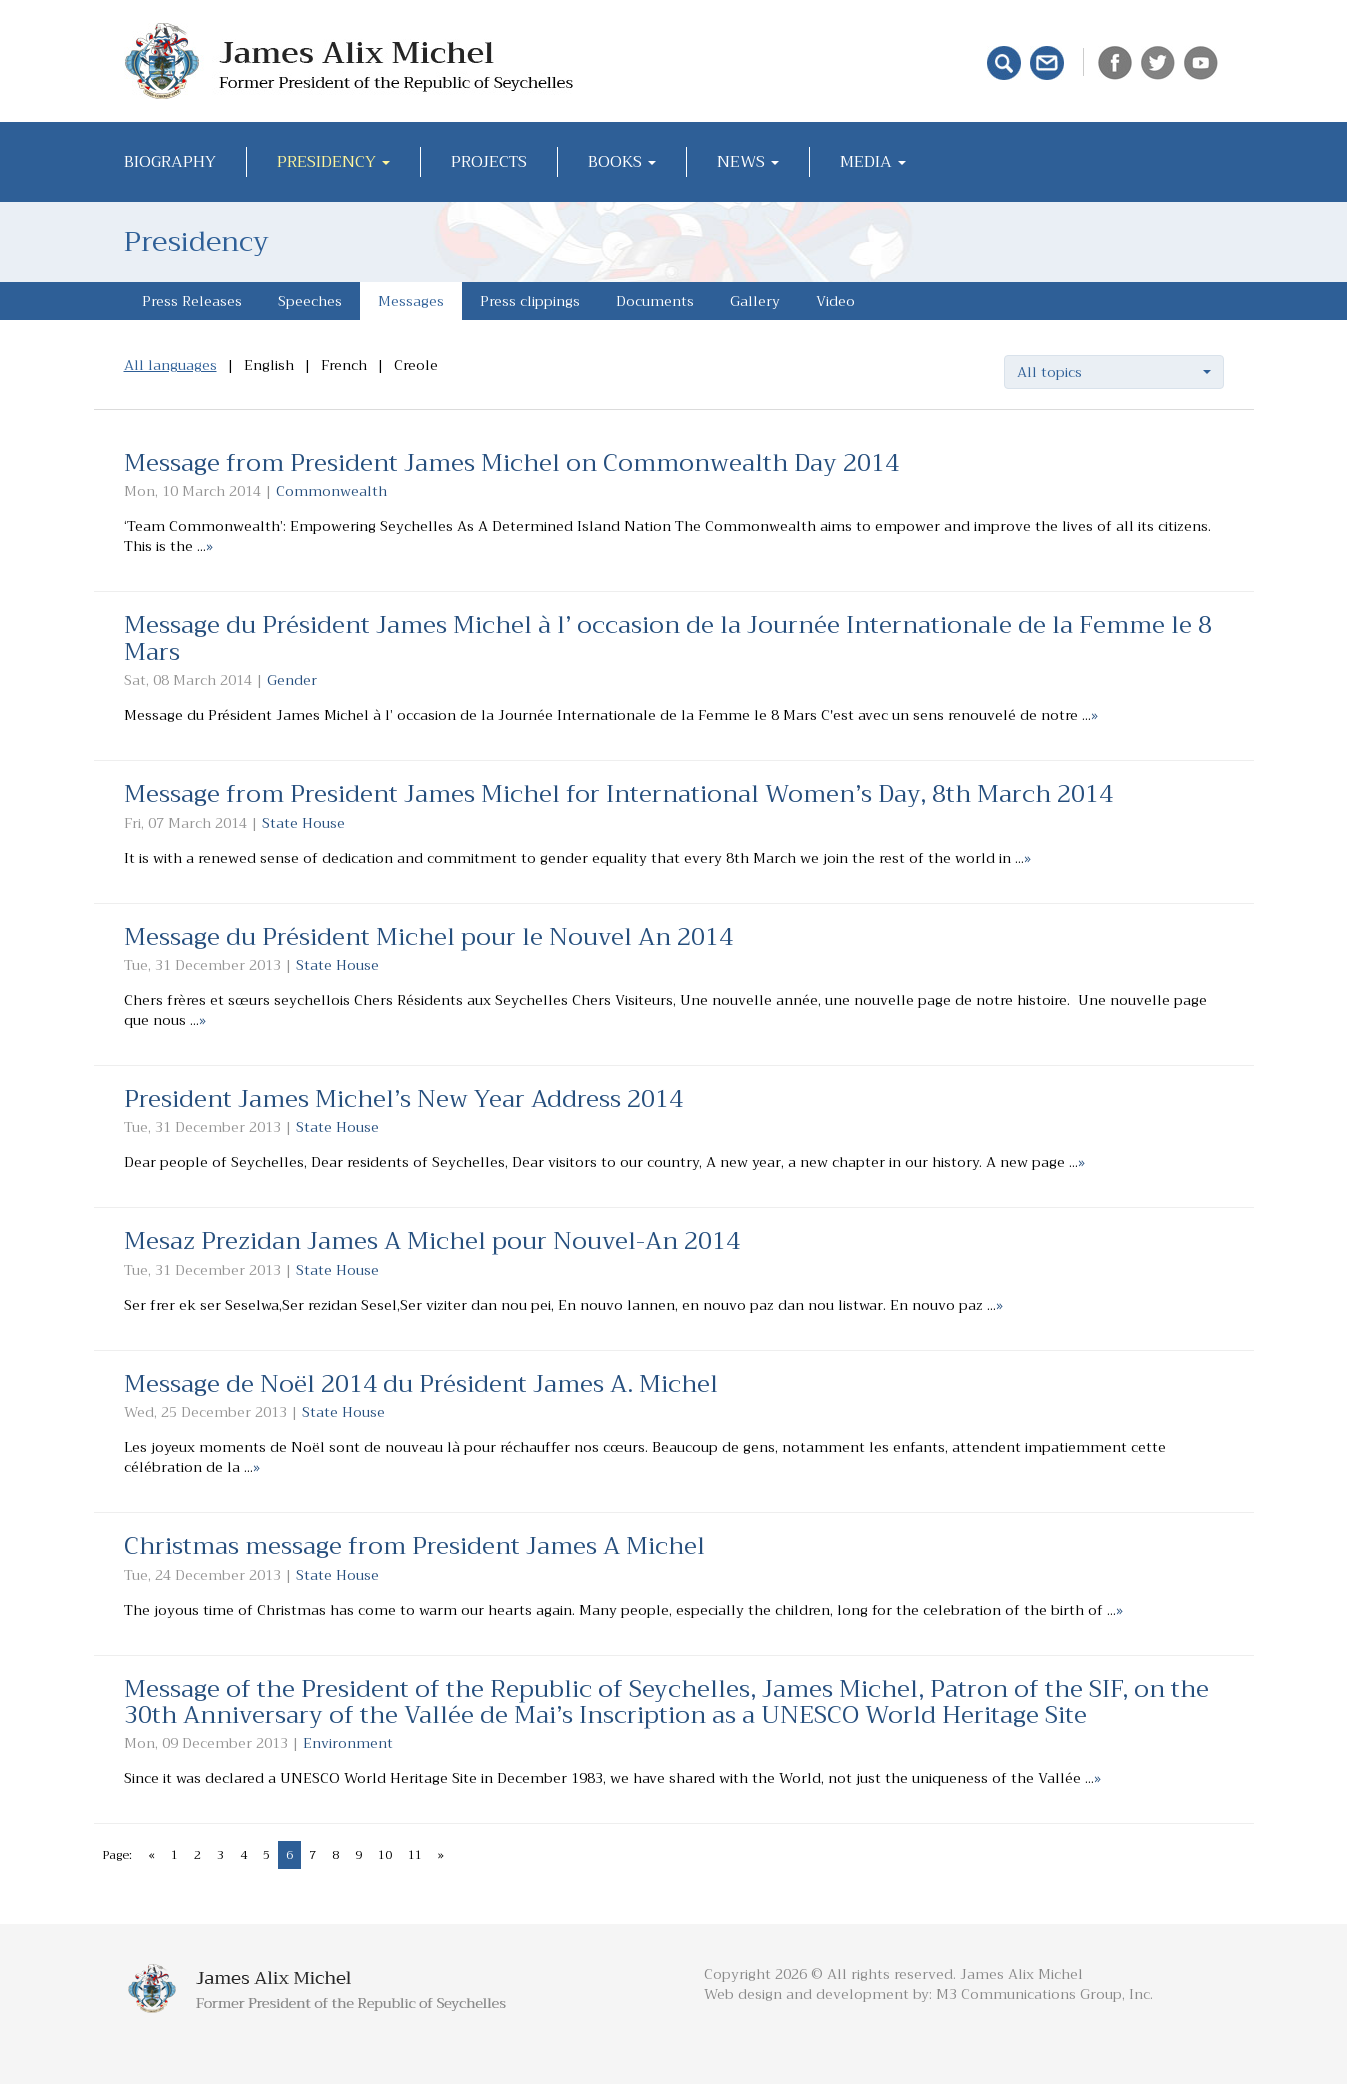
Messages (411, 301)
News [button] (748, 162)
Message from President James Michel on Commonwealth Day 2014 (511, 463)
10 (385, 1855)
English (269, 365)
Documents (655, 301)
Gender (292, 680)
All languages (170, 365)
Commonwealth (331, 491)
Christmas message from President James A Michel (414, 1546)
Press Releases (192, 301)
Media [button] (873, 162)
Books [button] (622, 162)
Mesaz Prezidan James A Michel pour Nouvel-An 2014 (432, 1241)
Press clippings (530, 301)
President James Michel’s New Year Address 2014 (403, 1099)
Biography (170, 162)
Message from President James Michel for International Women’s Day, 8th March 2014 (618, 794)
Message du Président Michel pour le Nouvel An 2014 (428, 937)
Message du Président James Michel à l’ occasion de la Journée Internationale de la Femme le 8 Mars (668, 638)
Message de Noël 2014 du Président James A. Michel (421, 1384)
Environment (348, 1743)
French (344, 365)
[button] (1114, 372)
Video (835, 301)
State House (303, 823)
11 (415, 1855)
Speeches (310, 301)
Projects (489, 162)
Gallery (755, 301)
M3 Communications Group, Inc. (1044, 1994)
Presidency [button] (333, 162)
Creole (416, 365)
